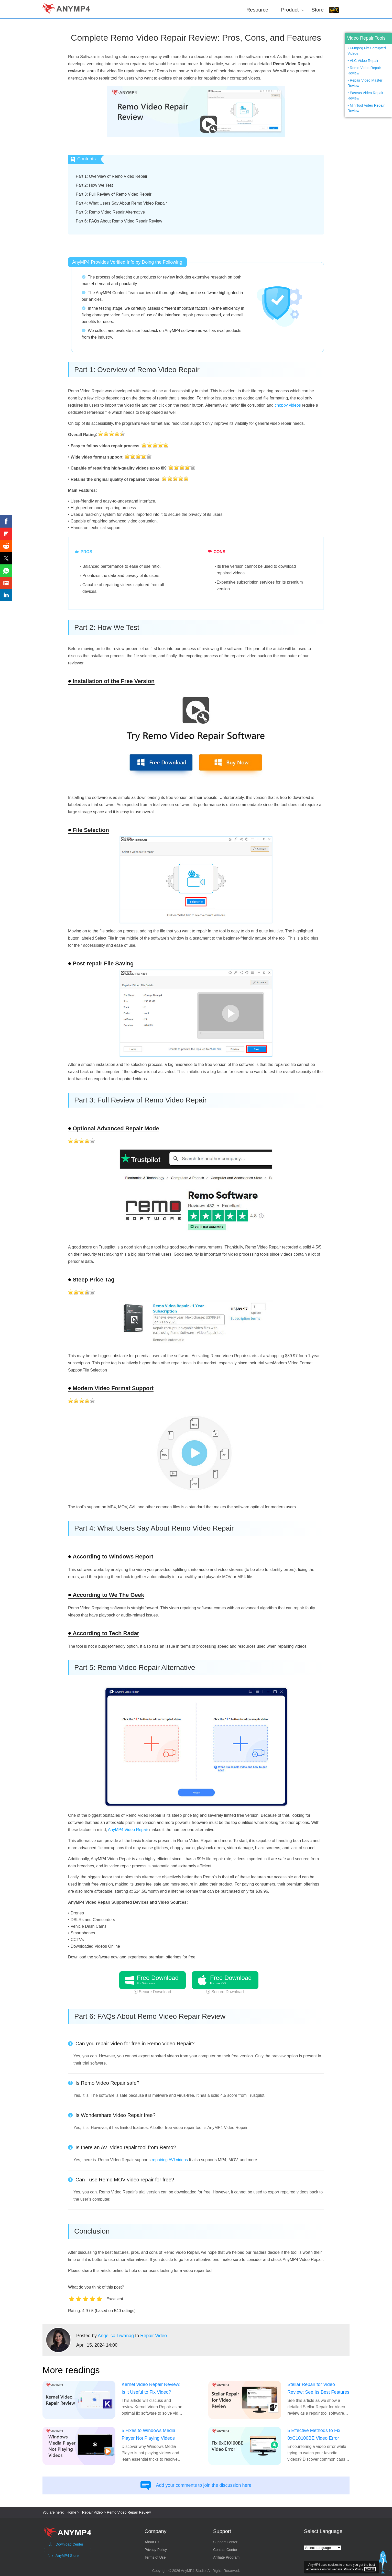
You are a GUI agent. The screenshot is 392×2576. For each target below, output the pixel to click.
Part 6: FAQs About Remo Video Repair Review (119, 221)
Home (71, 2512)
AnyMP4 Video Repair (128, 1829)
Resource (257, 9)
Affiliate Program (226, 2557)
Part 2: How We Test (94, 185)
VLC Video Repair (364, 61)
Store (317, 9)
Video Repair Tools (366, 38)
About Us (152, 2542)
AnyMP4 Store (63, 2556)
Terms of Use (155, 2557)
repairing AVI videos (170, 2160)
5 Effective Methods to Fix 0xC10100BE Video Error (313, 2434)
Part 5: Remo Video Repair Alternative (110, 212)
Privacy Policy (156, 2549)
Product (290, 9)
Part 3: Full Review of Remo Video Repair (113, 194)
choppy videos (288, 405)
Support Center (225, 2542)
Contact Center (225, 2549)
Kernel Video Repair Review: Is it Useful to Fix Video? (151, 2388)
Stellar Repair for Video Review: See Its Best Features (318, 2388)
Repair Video (153, 2335)
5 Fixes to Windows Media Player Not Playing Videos (148, 2434)
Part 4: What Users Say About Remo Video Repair (121, 203)
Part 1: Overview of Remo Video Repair (111, 176)
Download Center (65, 2544)
